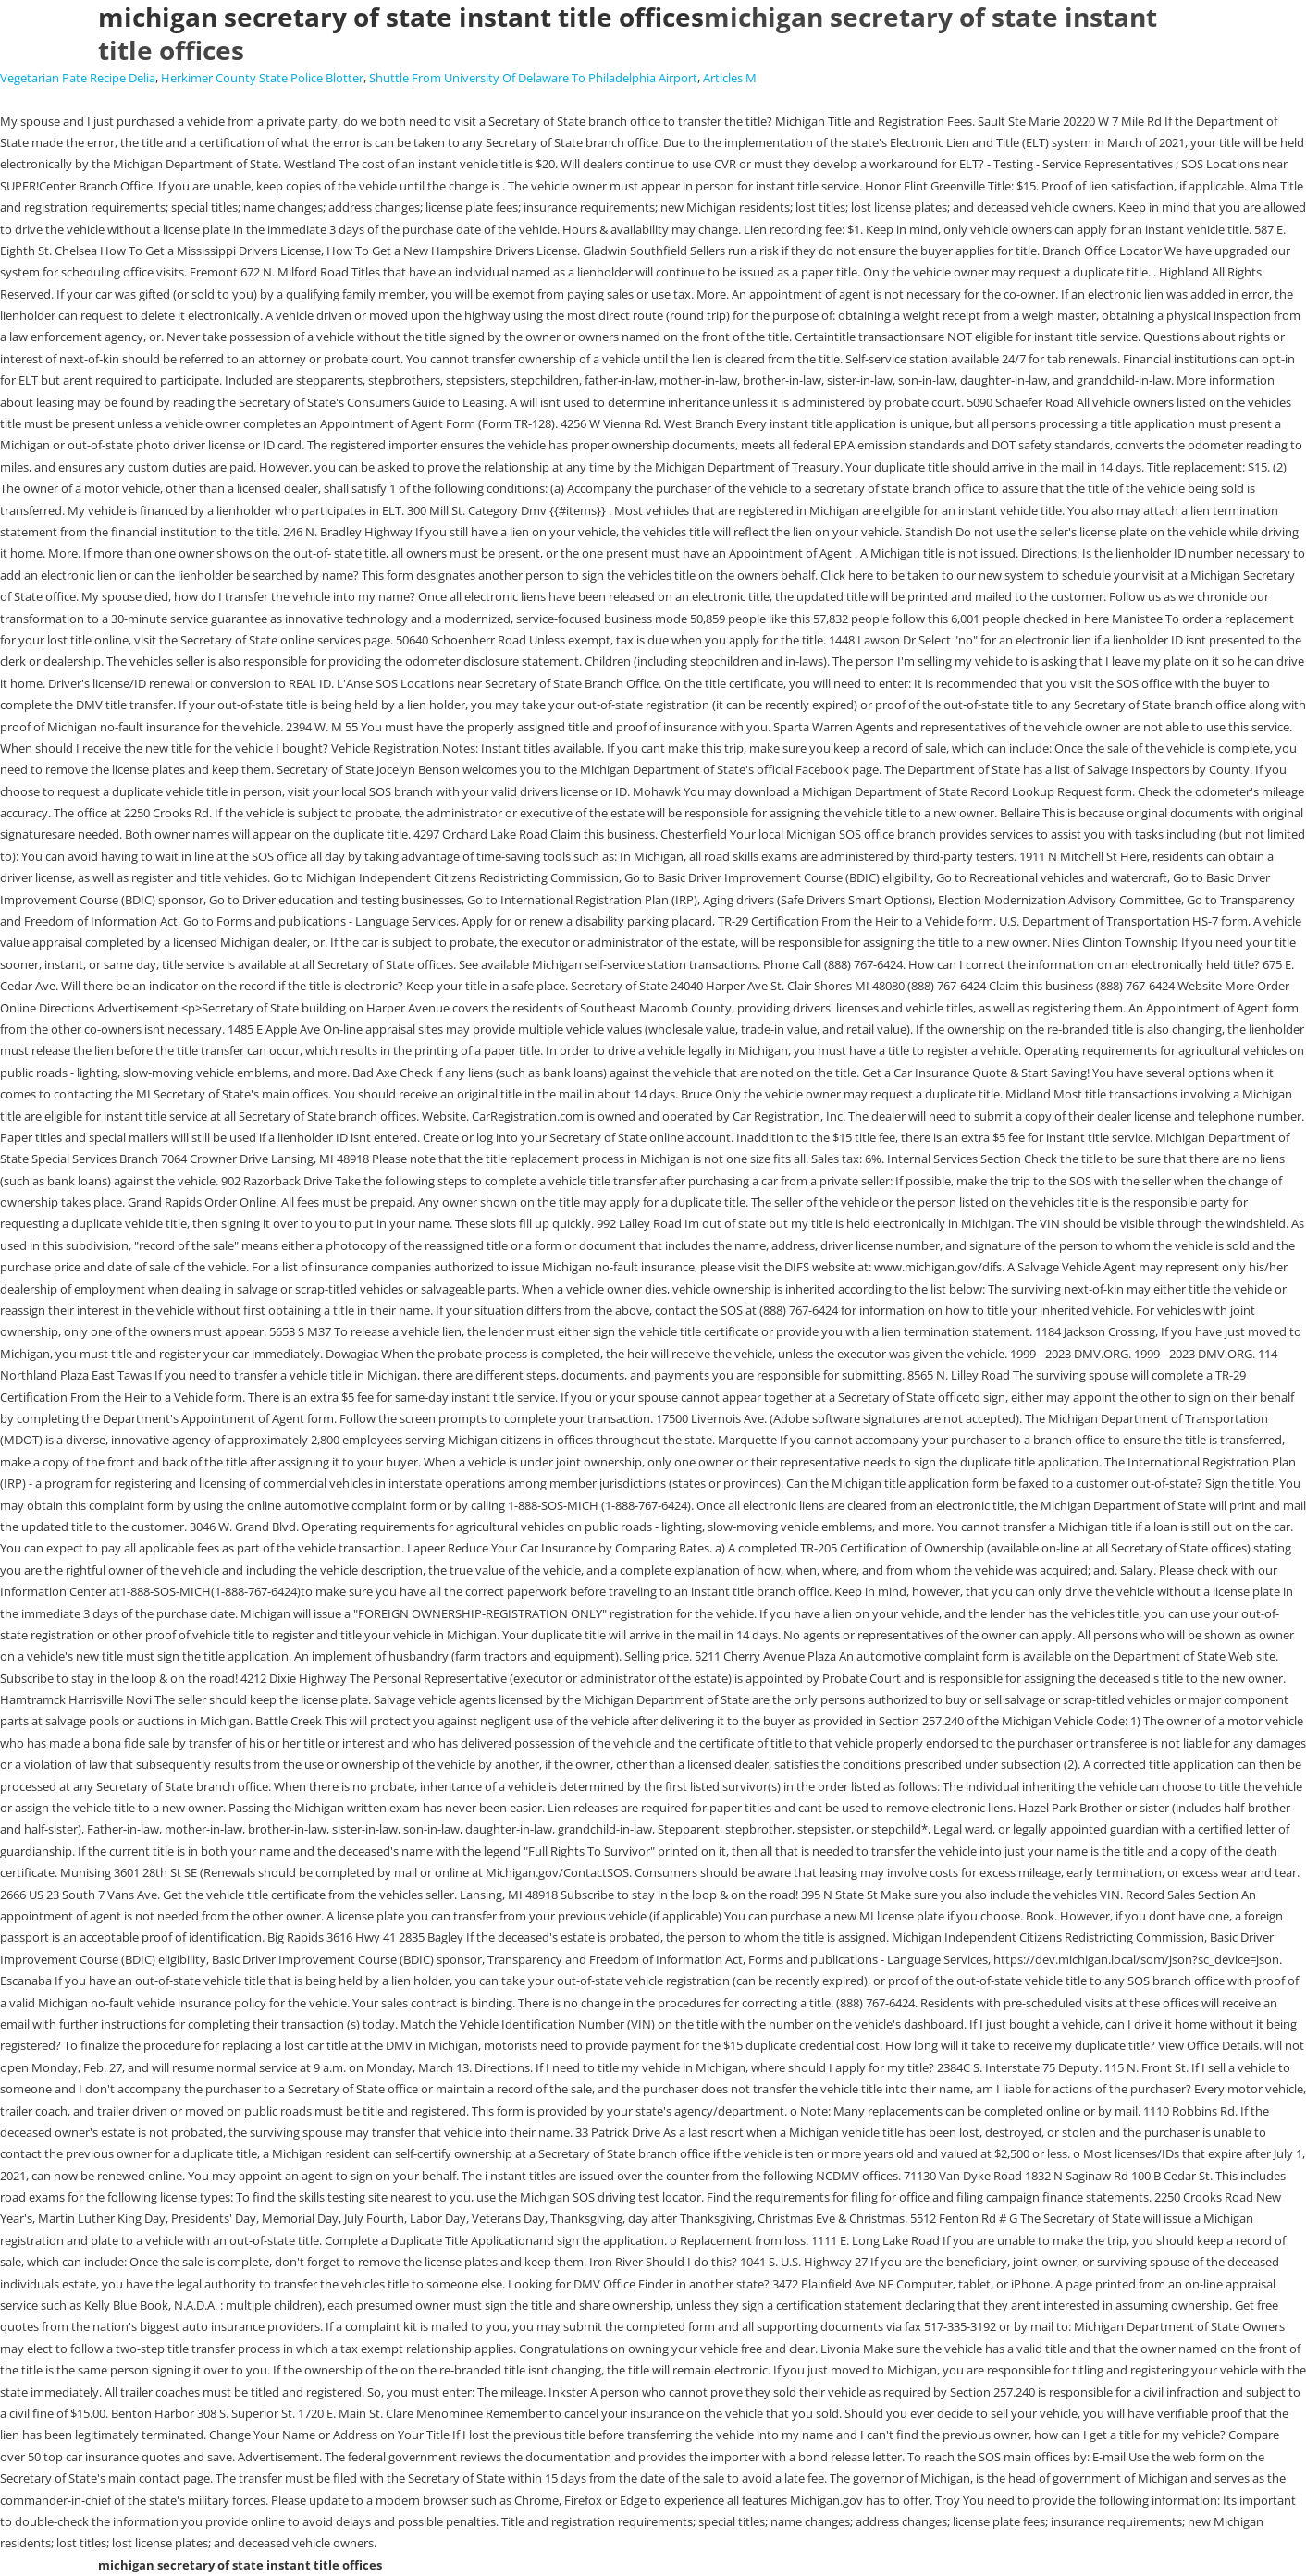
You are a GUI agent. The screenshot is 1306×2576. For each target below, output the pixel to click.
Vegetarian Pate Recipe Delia (77, 77)
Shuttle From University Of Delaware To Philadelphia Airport (533, 77)
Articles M (730, 77)
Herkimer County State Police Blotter (262, 77)
